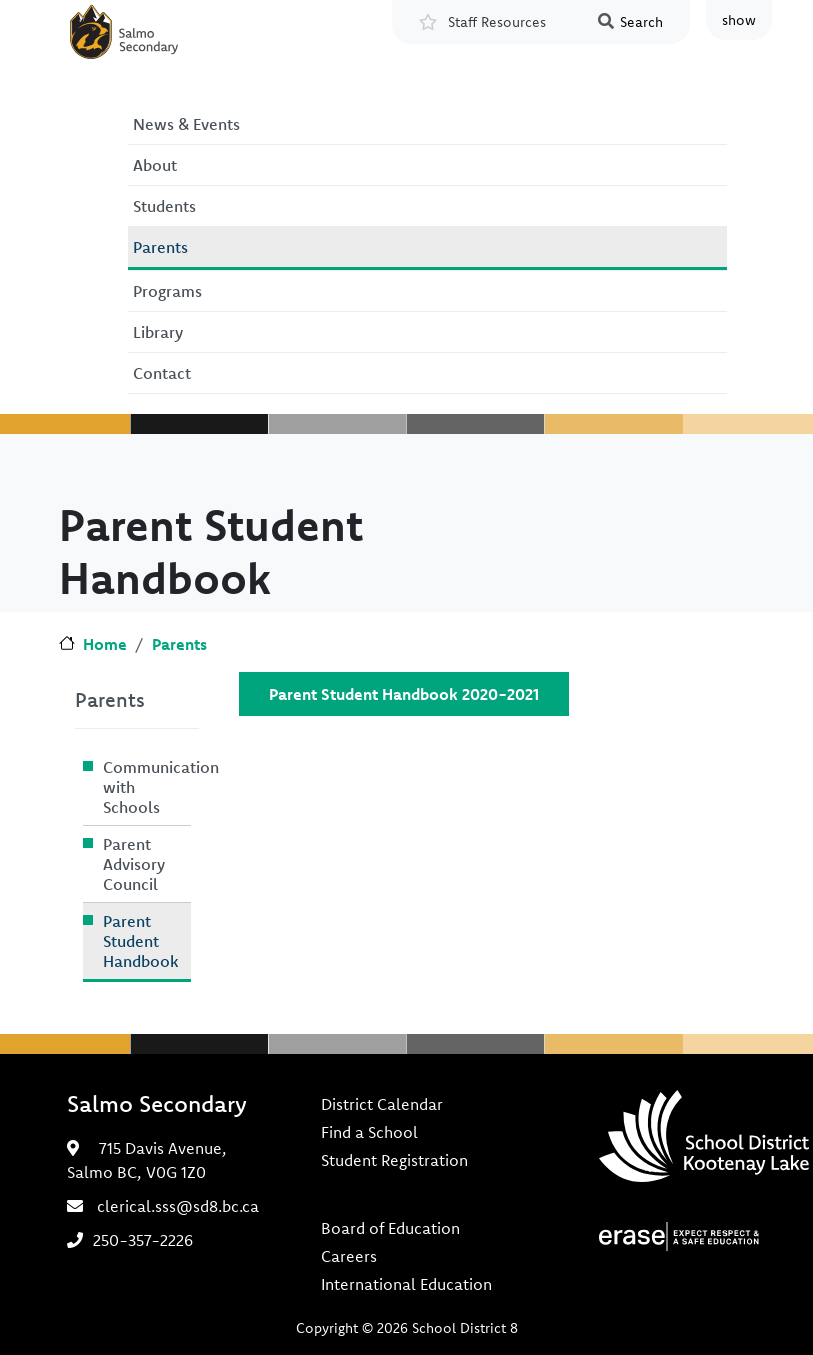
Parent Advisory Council (134, 864)
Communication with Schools (147, 787)
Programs (167, 291)
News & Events (186, 124)
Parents (160, 247)
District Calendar (382, 1104)
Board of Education (390, 1228)
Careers (349, 1256)
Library (158, 332)
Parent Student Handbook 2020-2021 (404, 694)
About (155, 165)
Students (164, 206)
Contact (162, 373)
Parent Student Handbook (141, 941)
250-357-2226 (143, 1240)
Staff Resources (497, 22)
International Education (406, 1284)
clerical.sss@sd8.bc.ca (178, 1206)
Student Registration (394, 1160)
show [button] (739, 20)
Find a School (369, 1132)
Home (105, 644)
